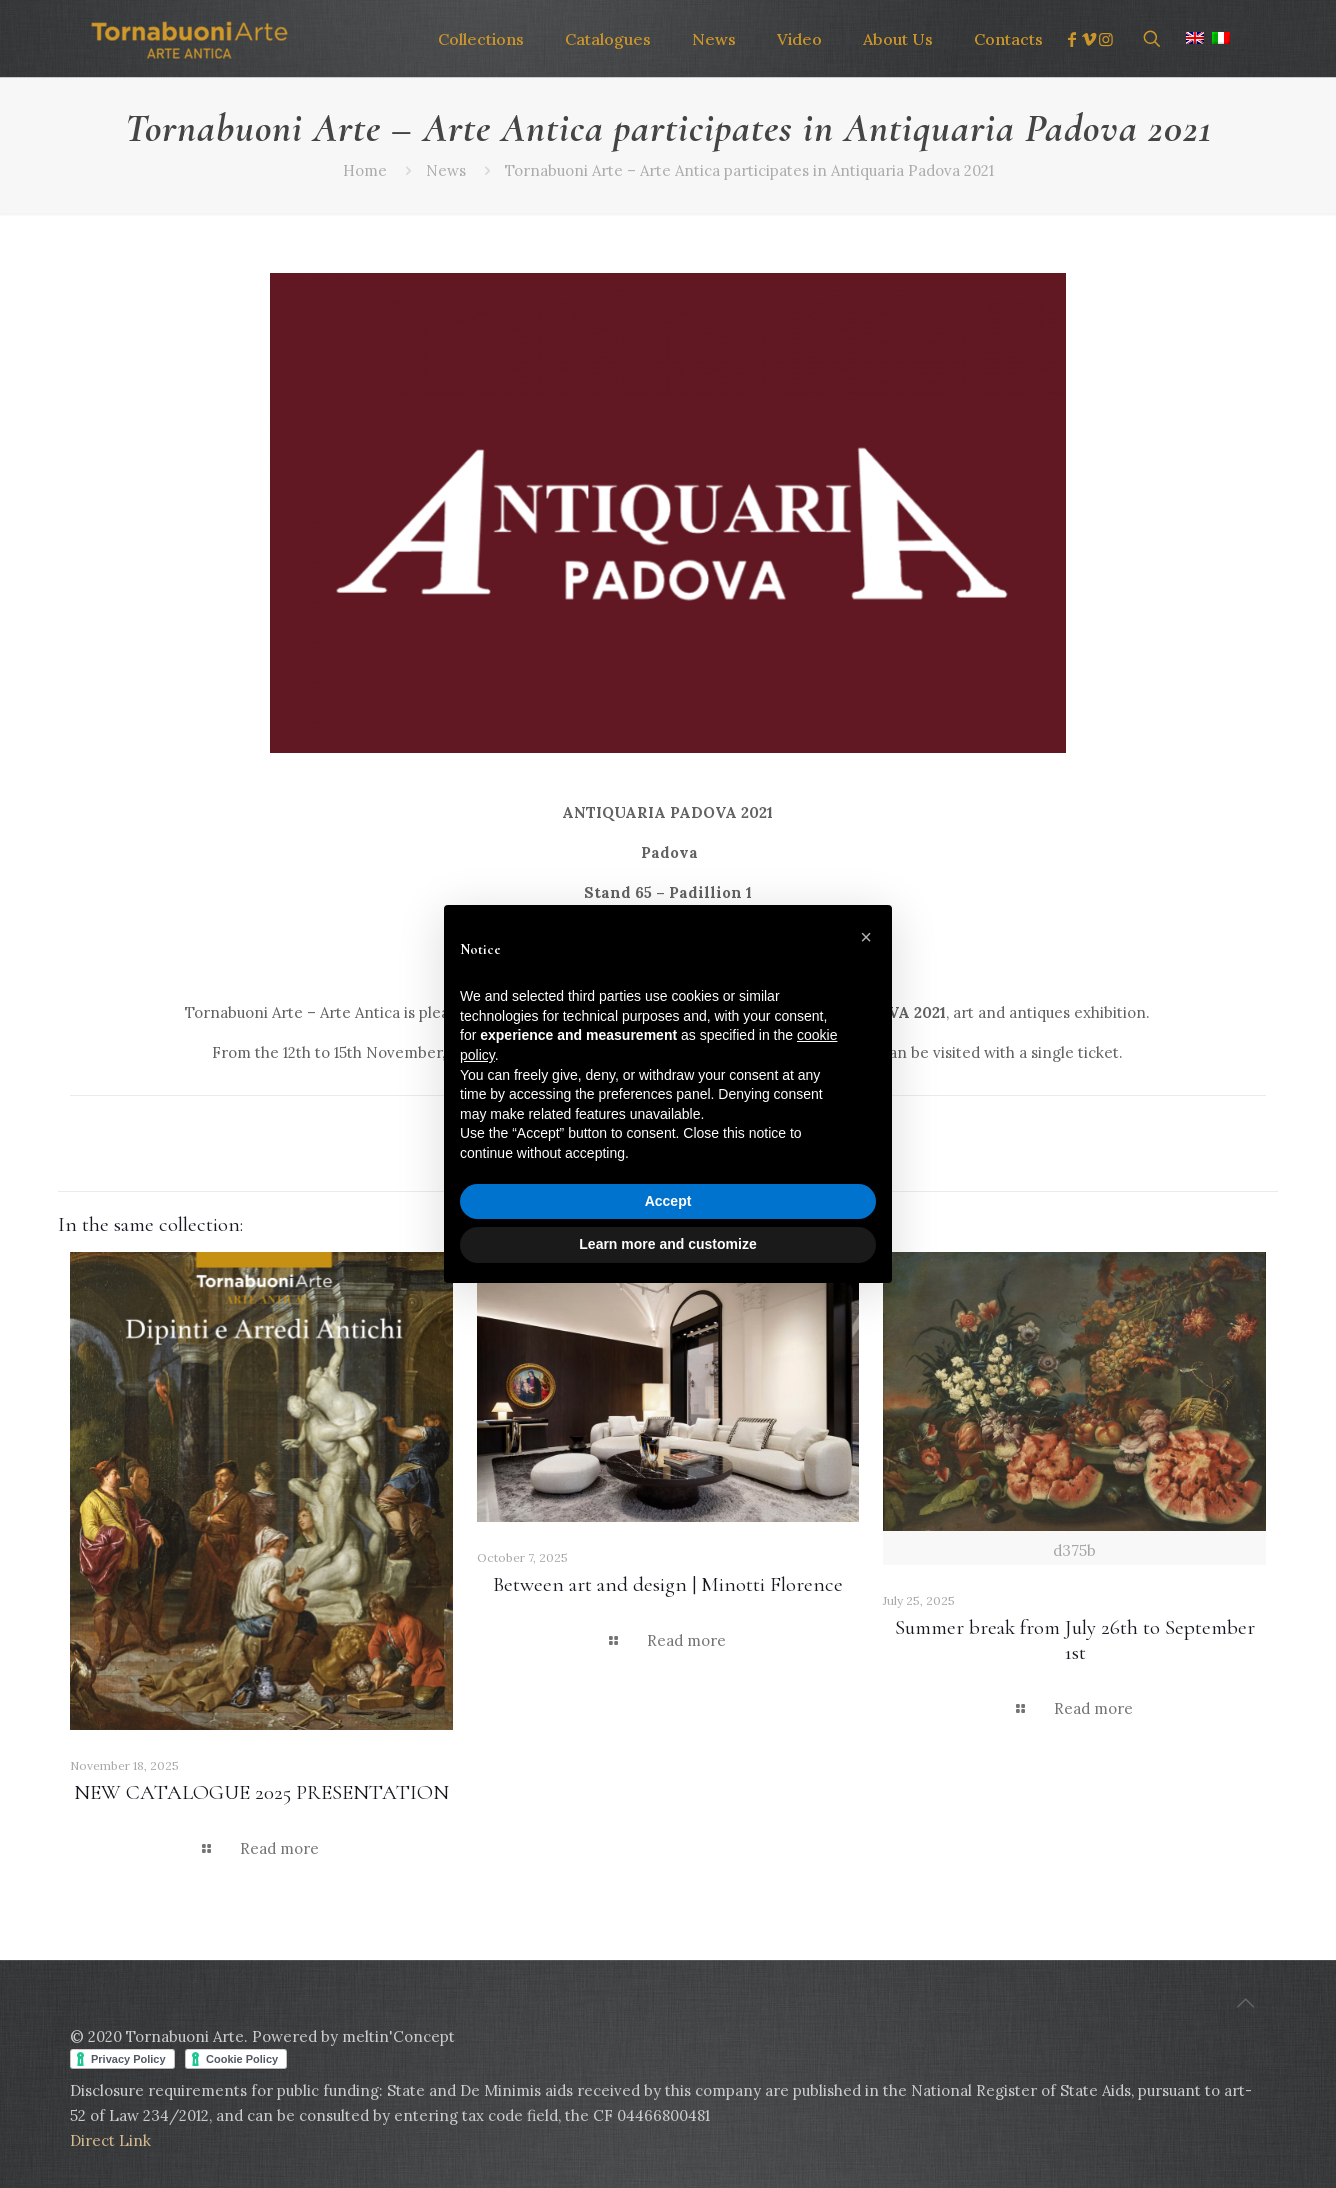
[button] (866, 937)
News (446, 170)
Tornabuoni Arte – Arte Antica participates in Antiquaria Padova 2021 (749, 170)
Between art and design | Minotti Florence (668, 1584)
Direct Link (110, 2140)
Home (365, 170)
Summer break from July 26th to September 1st (1075, 1640)
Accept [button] (668, 1201)
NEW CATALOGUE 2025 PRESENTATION (261, 1792)
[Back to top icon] (1245, 2003)
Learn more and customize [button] (667, 1244)
